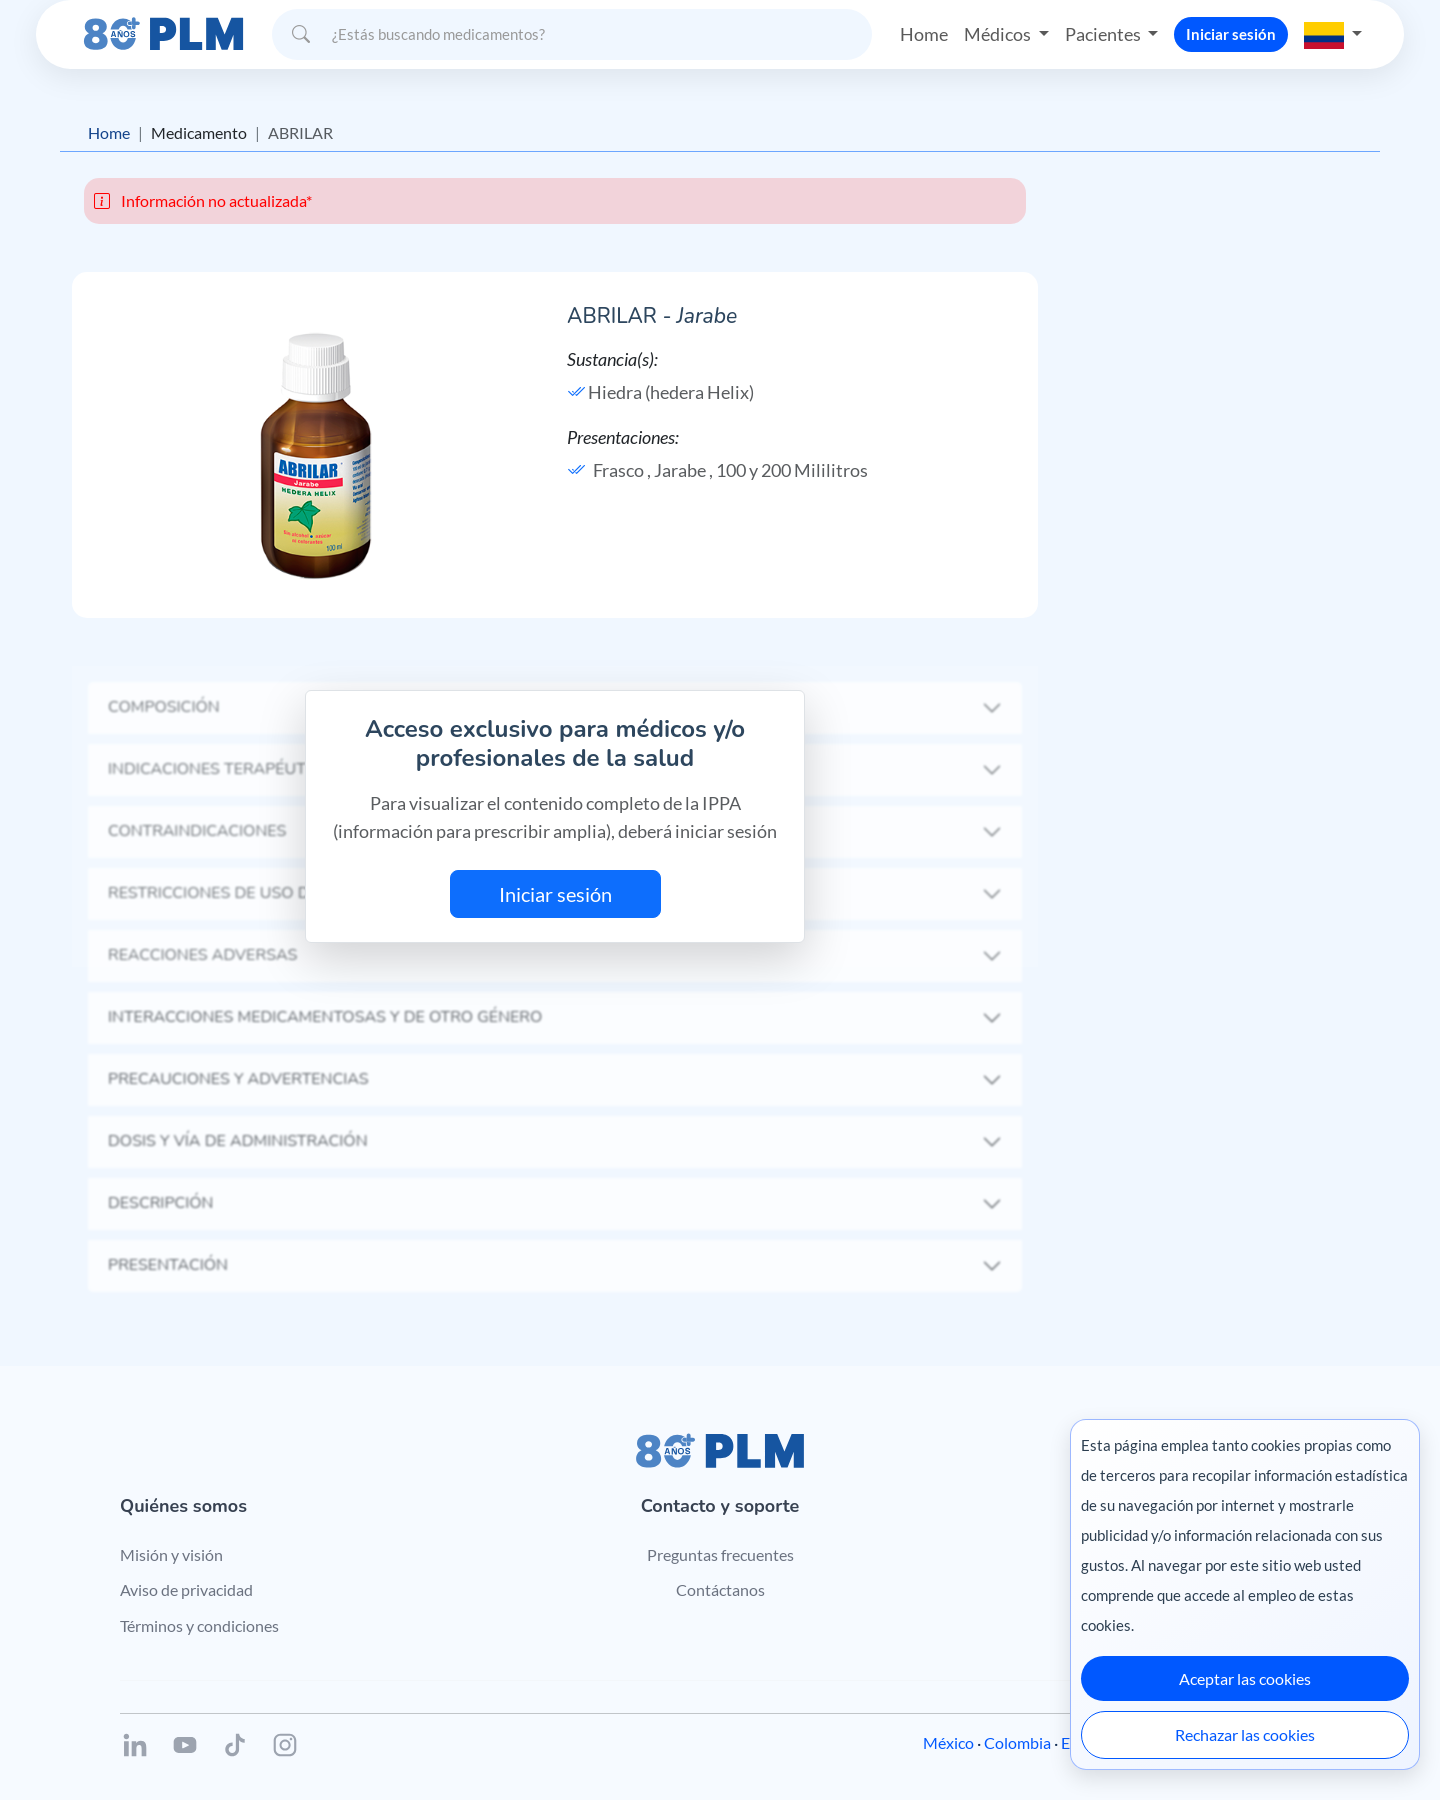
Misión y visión (171, 1554)
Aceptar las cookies (1245, 1678)
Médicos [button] (999, 34)
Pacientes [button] (1104, 34)
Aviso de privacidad (186, 1589)
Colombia (1017, 1742)
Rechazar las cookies (1245, 1734)
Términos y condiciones (199, 1625)
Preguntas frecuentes (720, 1554)
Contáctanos (720, 1589)
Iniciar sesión (1231, 34)
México (948, 1742)
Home (924, 34)
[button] (1333, 34)
